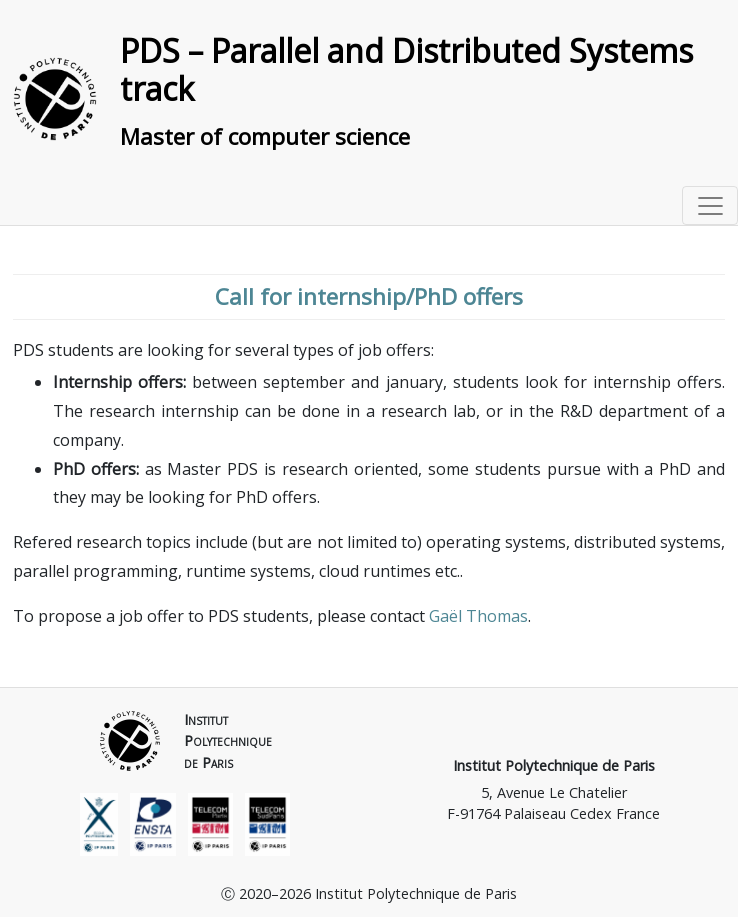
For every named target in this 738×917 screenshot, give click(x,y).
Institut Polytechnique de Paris (554, 765)
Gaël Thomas (478, 616)
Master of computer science (265, 136)
